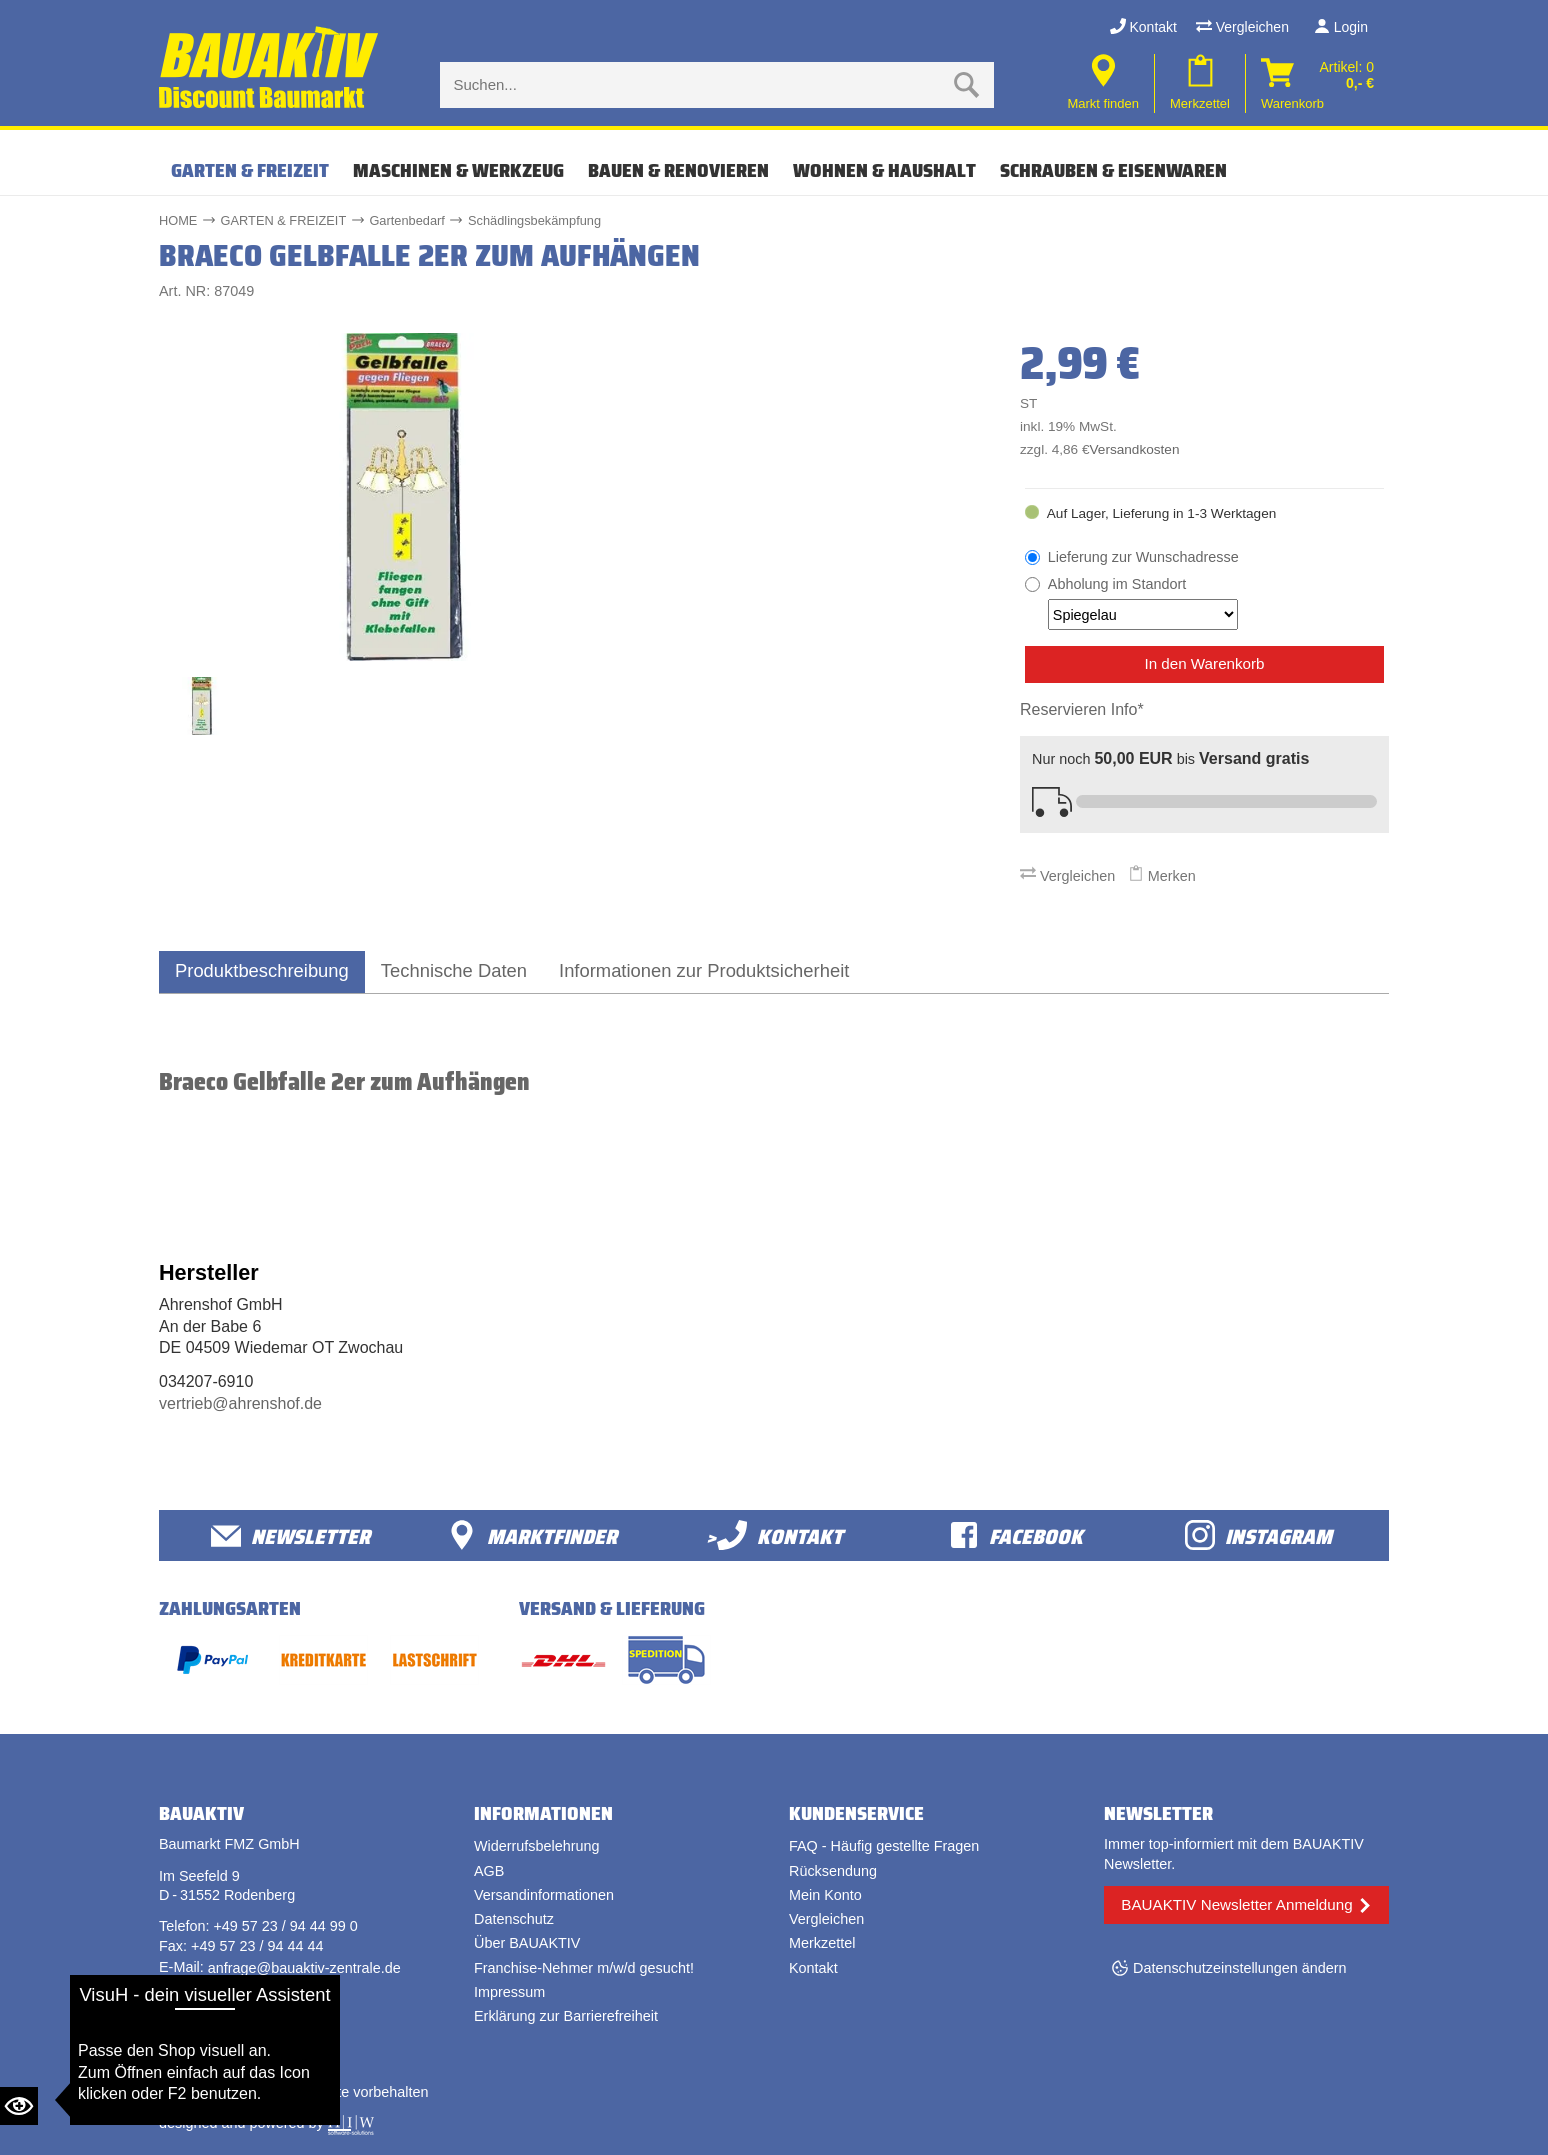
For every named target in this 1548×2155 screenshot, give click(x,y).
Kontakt (1143, 27)
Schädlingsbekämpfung (534, 220)
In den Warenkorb (1204, 663)
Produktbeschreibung (262, 970)
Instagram (1258, 1535)
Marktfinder (532, 1535)
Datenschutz (514, 1919)
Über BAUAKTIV (527, 1943)
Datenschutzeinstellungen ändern (1240, 1968)
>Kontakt (774, 1535)
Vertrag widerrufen (234, 2030)
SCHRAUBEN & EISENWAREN (1113, 170)
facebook (1016, 1535)
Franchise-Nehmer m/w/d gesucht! (584, 1968)
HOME (178, 220)
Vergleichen (1242, 27)
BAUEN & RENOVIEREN (678, 170)
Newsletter (290, 1535)
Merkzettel (822, 1943)
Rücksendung (833, 1871)
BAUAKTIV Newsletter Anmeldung (1236, 1904)
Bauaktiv (237, 2092)
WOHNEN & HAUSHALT (884, 170)
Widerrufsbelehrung (537, 1846)
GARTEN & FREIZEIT (250, 170)
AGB (489, 1871)
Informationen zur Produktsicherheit (704, 970)
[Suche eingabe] (697, 85)
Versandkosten (1135, 449)
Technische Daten (454, 970)
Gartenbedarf (406, 220)
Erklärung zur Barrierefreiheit (566, 2016)
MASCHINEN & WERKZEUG (458, 170)
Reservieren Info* (1082, 709)
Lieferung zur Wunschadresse (1143, 557)
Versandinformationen (544, 1895)
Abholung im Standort (1143, 603)
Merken (1162, 876)
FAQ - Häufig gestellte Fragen (884, 1846)
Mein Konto (825, 1895)
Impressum (509, 1992)
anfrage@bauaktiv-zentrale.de (304, 1968)
